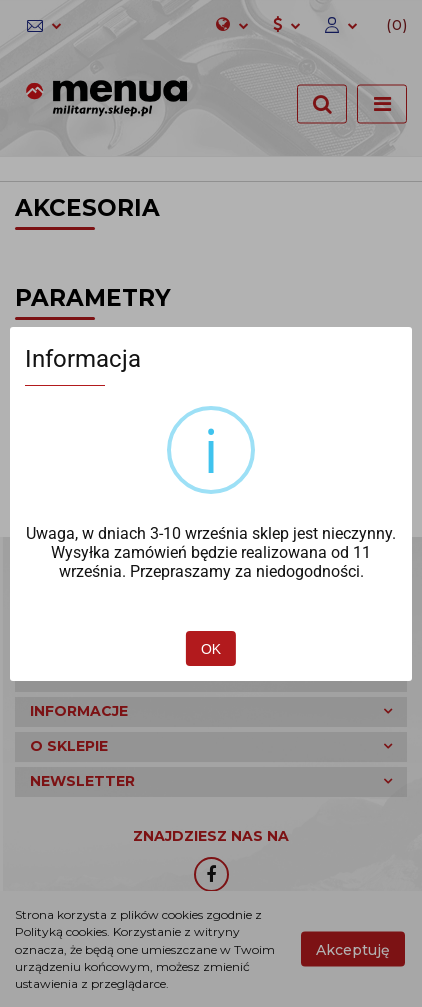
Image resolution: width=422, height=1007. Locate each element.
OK (211, 649)
